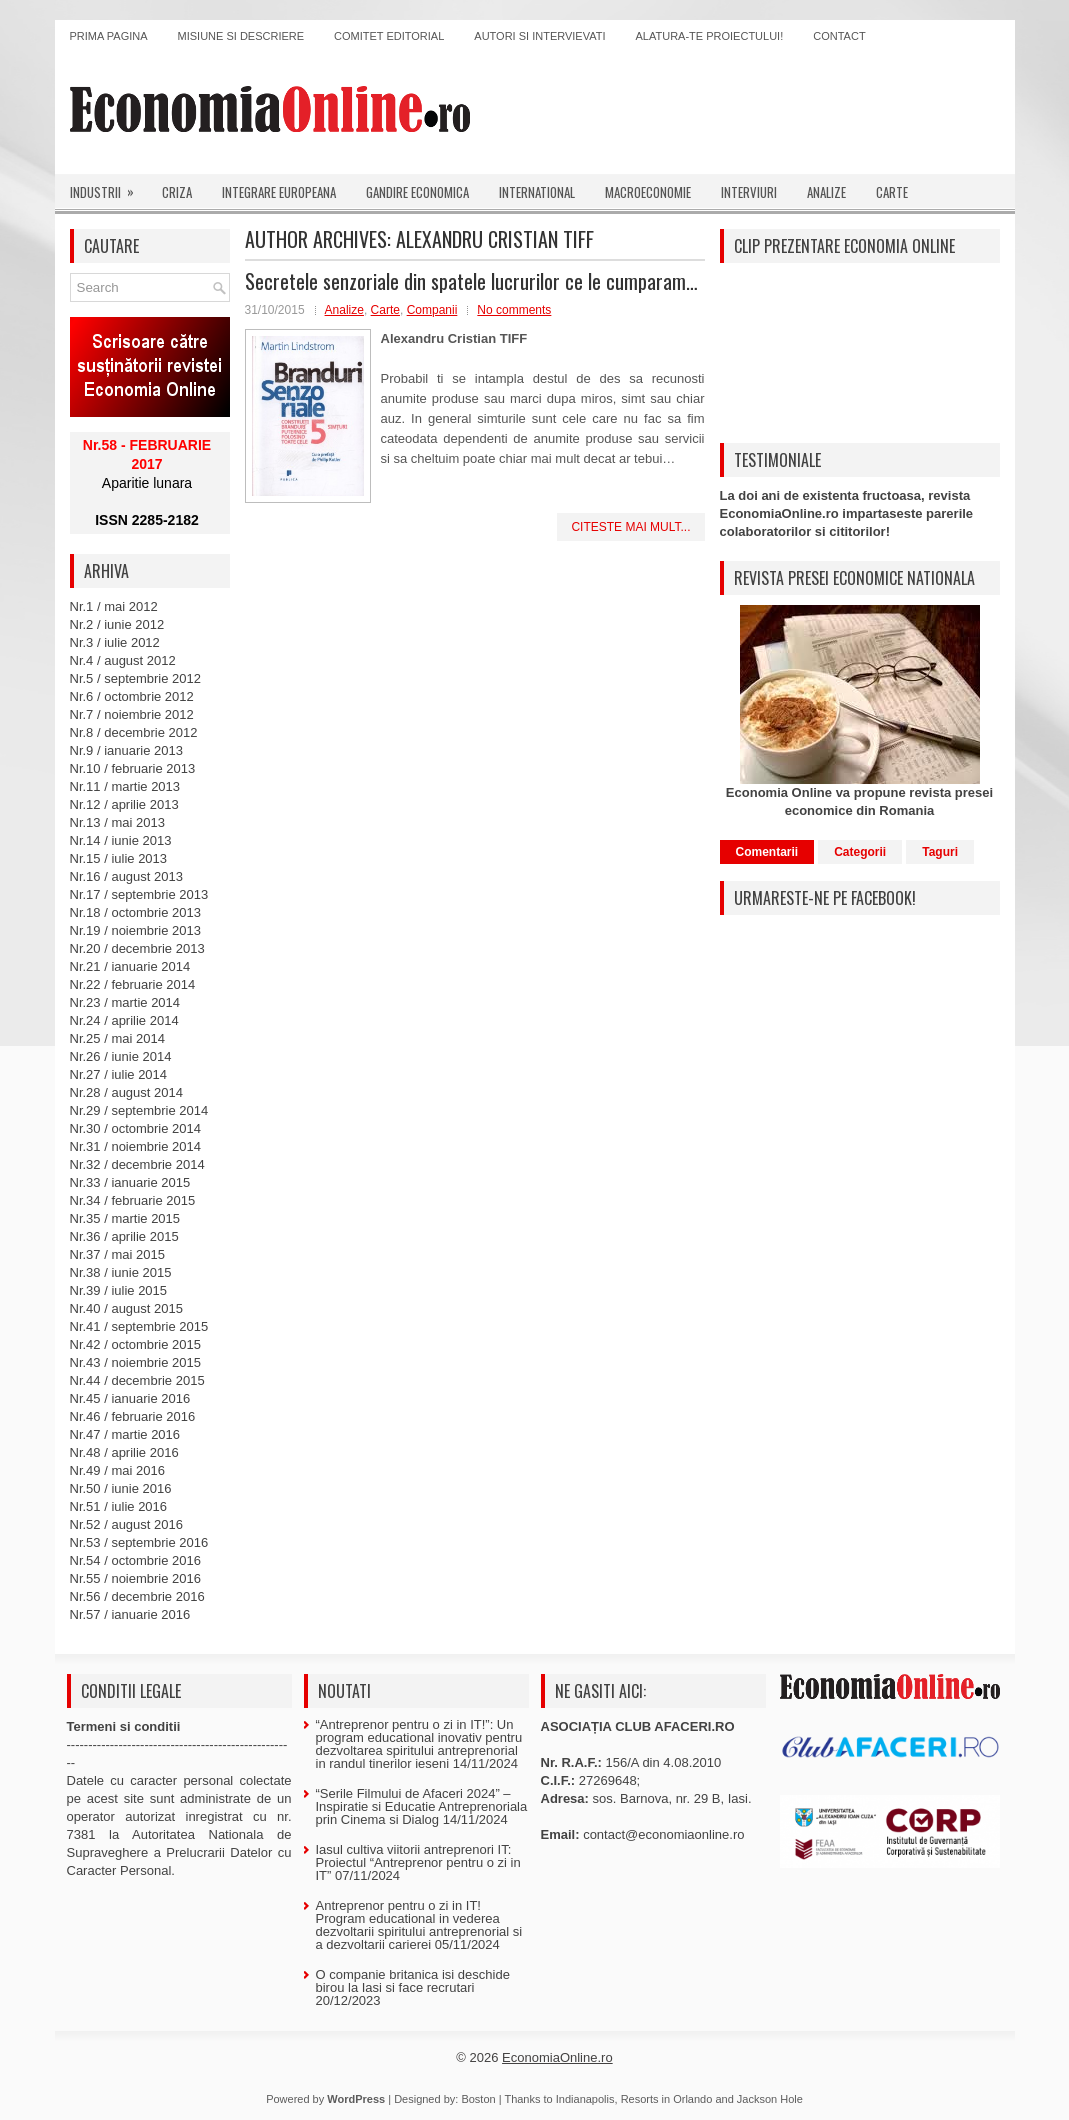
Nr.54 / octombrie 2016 (136, 1560)
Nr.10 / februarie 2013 (133, 768)
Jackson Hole (770, 2099)
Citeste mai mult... (630, 527)
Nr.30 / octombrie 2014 (136, 1128)
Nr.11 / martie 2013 (125, 786)
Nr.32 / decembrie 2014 (137, 1164)
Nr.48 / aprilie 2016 (124, 1452)
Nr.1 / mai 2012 (114, 606)
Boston (478, 2099)
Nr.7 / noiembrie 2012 (132, 714)
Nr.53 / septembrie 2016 (139, 1542)
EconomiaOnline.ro (557, 2057)
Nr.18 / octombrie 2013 (136, 912)
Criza (177, 192)
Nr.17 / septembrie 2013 (139, 894)
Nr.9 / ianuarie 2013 (126, 750)
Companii (432, 310)
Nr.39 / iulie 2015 (119, 1290)
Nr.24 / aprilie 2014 (124, 1020)
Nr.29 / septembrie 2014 (139, 1110)
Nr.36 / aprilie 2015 (124, 1236)
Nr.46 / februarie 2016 (133, 1416)
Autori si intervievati (539, 36)
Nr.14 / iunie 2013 (121, 840)
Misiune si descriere (241, 36)
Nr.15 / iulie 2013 (119, 858)
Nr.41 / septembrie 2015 (139, 1326)
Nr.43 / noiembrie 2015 (136, 1362)
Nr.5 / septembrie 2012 (136, 678)
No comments (514, 310)
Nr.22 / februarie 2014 (133, 984)
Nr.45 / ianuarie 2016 (130, 1398)
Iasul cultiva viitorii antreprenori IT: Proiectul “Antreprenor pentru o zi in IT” (418, 1862)
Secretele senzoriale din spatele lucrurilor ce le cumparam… (471, 281)
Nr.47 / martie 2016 (125, 1434)
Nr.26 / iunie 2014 (121, 1056)
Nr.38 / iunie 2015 (121, 1272)
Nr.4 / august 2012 (123, 660)
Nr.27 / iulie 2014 (119, 1074)
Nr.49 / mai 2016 (117, 1470)
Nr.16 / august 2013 (126, 876)
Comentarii (767, 852)
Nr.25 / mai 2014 (117, 1038)
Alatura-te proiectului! (710, 36)
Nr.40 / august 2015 (126, 1308)
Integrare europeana (279, 192)
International (537, 192)
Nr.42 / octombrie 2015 (136, 1344)
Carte (892, 192)
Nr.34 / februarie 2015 (133, 1200)
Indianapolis (585, 2099)
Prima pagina (109, 36)
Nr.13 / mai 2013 (117, 822)
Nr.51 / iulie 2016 (119, 1506)
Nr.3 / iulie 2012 (115, 642)
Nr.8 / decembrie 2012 (134, 732)
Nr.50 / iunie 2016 (121, 1488)
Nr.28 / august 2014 (126, 1092)
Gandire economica (417, 192)
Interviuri (749, 192)
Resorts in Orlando (667, 2099)
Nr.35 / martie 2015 (125, 1218)
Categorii (860, 852)
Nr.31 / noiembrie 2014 (136, 1146)
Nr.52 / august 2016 (126, 1524)
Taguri (940, 852)
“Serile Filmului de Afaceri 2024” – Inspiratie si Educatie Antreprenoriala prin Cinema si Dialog (422, 1806)
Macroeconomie (648, 192)
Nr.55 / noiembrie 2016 (136, 1578)
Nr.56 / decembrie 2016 (137, 1596)
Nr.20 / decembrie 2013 (137, 948)
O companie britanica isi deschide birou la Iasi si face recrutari (413, 1981)
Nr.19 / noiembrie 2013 (136, 930)
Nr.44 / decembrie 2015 (137, 1380)
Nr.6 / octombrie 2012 (132, 696)
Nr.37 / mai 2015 (117, 1254)
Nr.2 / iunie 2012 (117, 624)
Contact (839, 36)
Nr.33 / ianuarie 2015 (130, 1182)
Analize (826, 192)
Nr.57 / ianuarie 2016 (130, 1614)
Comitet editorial (389, 36)
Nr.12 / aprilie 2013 (124, 804)
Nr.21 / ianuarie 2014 (130, 966)
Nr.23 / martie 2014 (125, 1002)
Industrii (108, 188)
